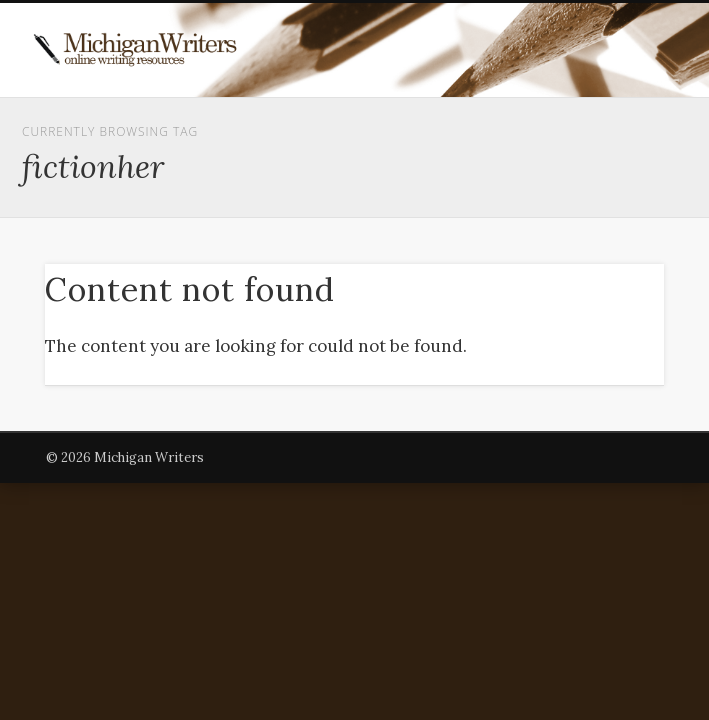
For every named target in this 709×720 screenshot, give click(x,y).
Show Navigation (590, 179)
